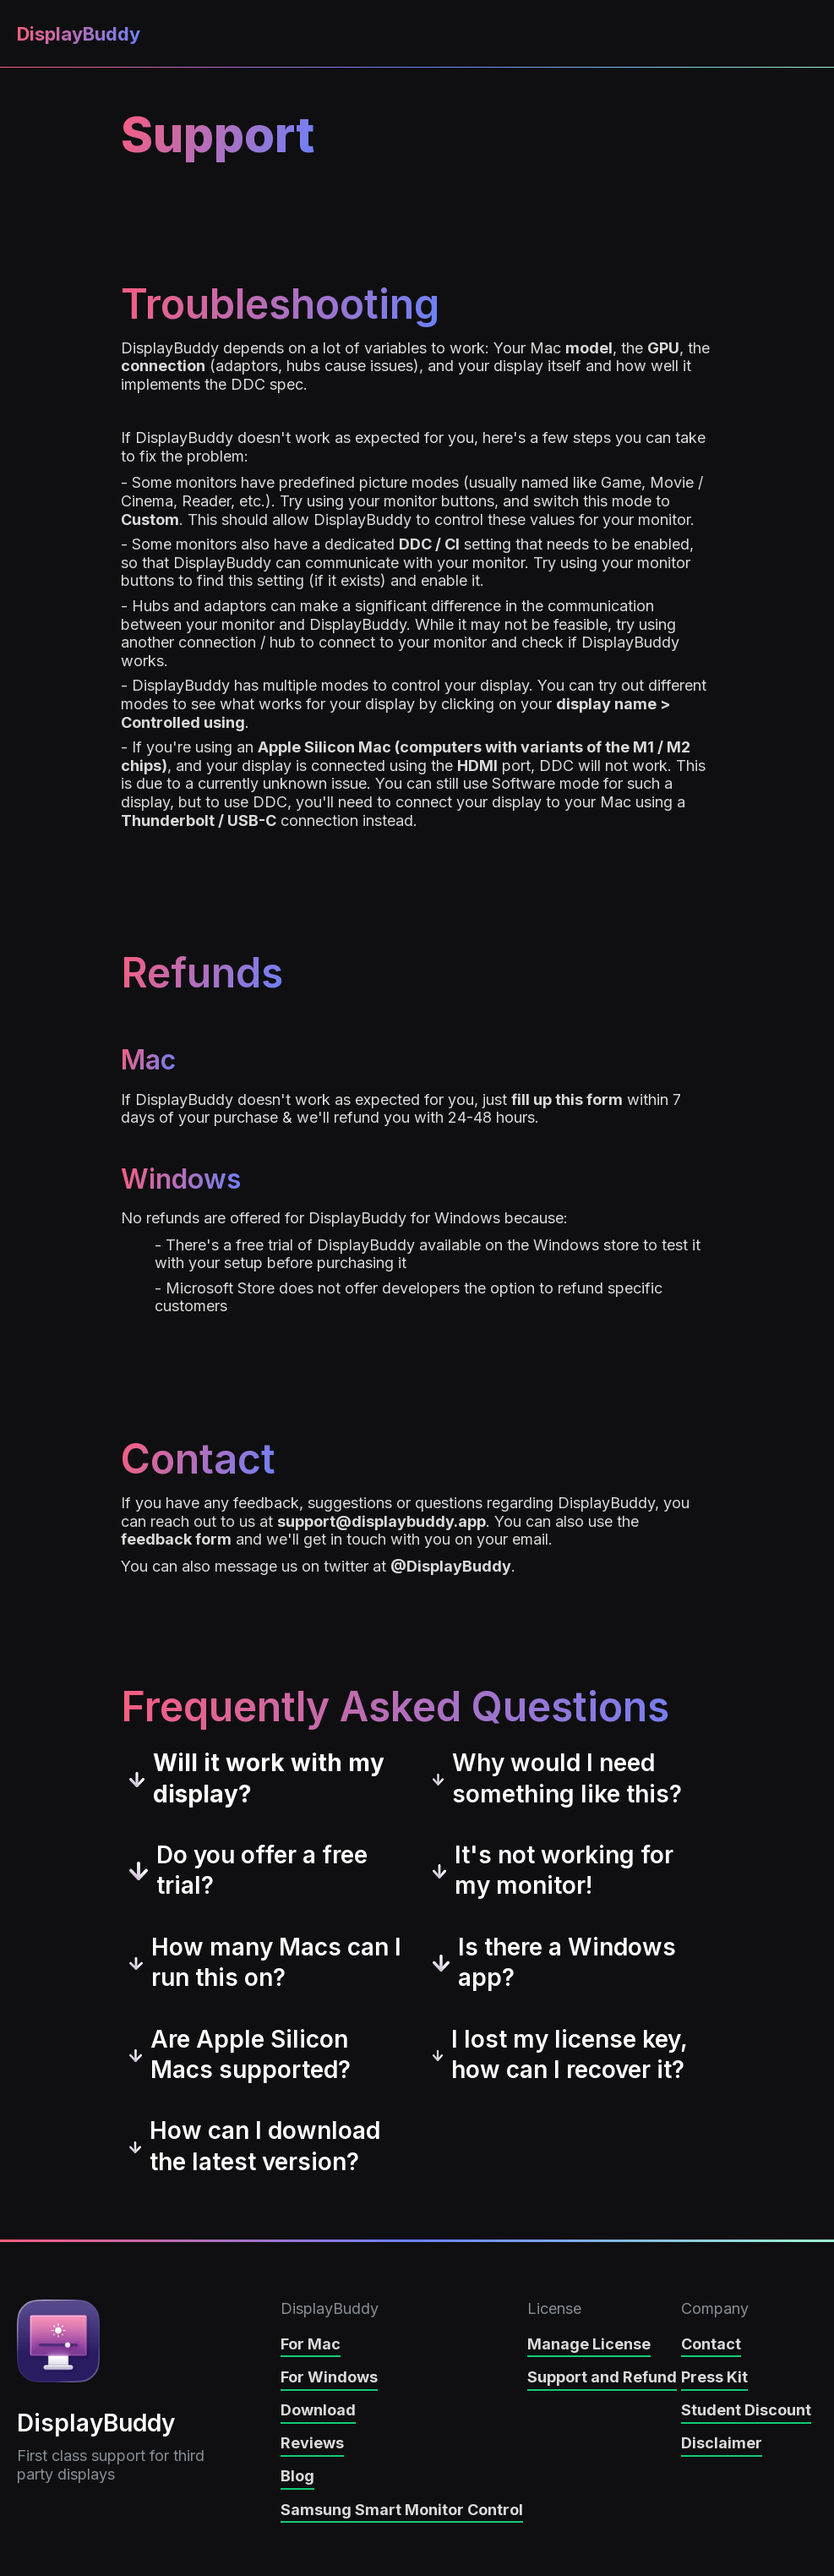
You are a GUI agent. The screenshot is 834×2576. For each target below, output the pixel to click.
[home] (76, 33)
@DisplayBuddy (450, 1566)
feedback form (176, 1539)
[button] (802, 35)
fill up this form (567, 1099)
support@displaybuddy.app (381, 1521)
